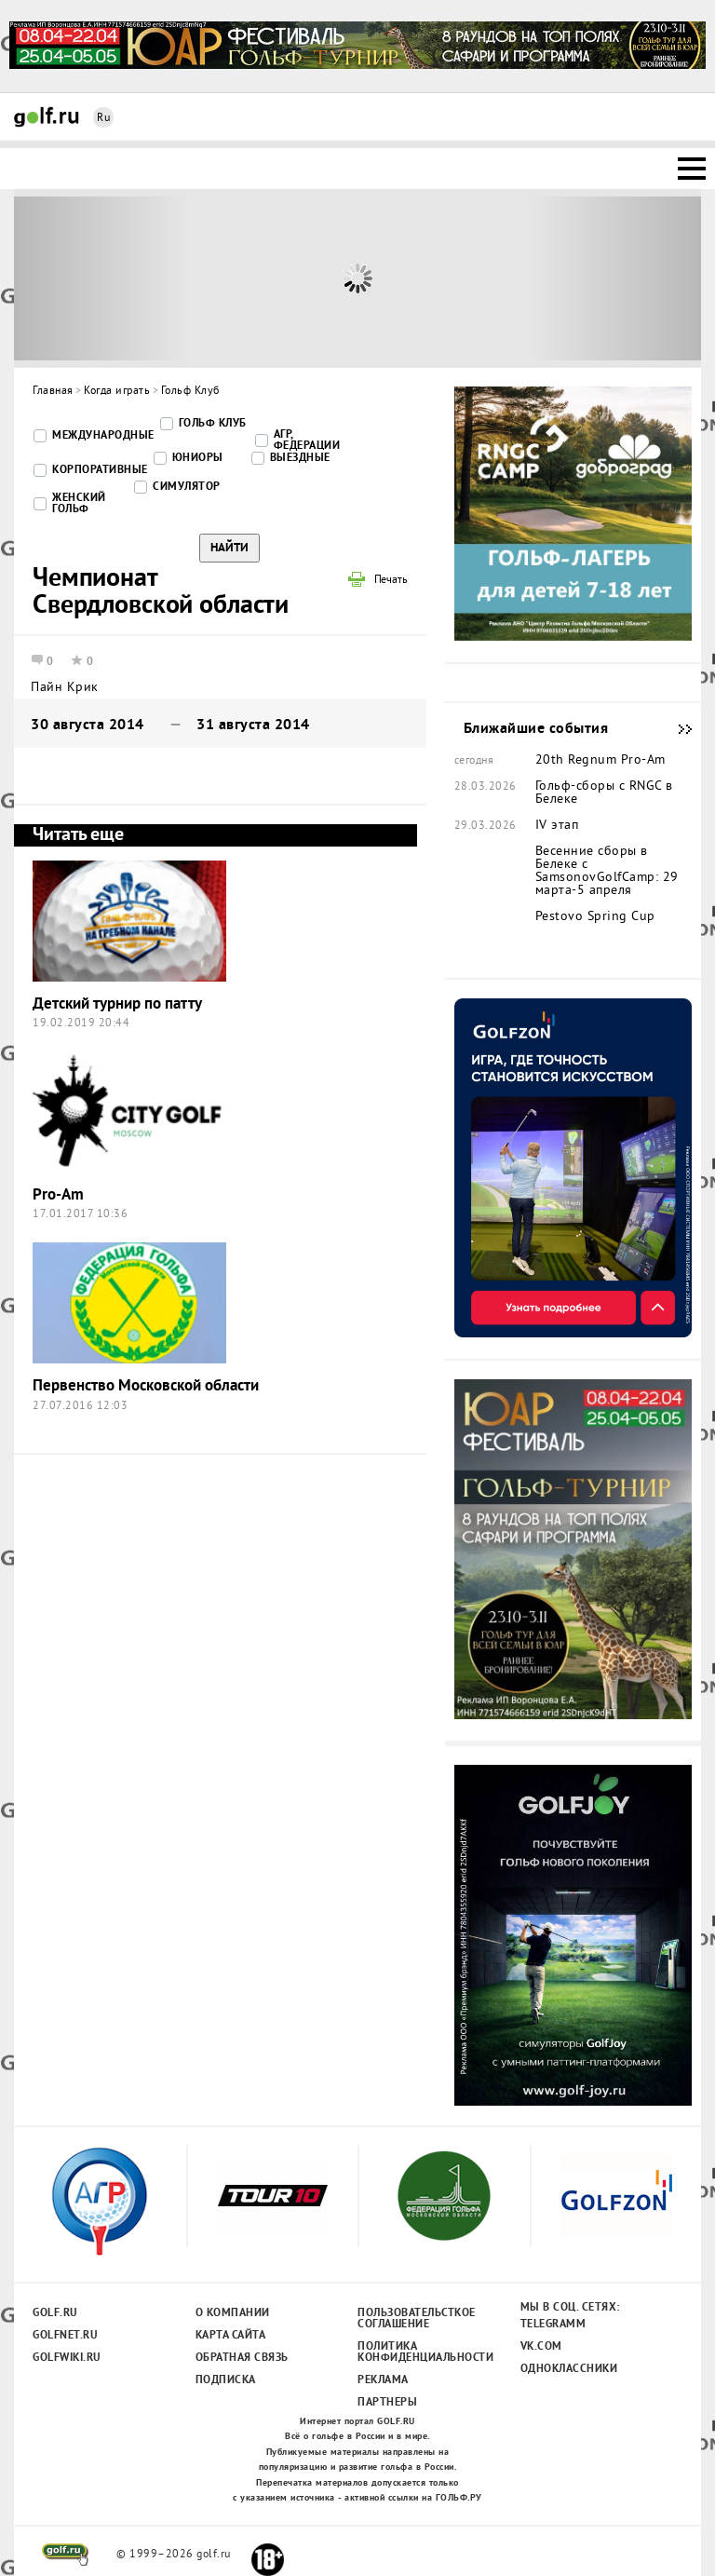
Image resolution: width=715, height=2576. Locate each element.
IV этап (557, 826)
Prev (100, 278)
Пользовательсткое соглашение (416, 2319)
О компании (233, 2313)
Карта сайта (231, 2335)
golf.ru (66, 2554)
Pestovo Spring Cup (595, 917)
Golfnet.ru (65, 2335)
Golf (46, 116)
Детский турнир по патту (117, 1004)
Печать (391, 581)
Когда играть (117, 392)
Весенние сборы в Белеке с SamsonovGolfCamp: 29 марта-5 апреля (607, 872)
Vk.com (541, 2346)
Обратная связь (242, 2358)
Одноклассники (569, 2369)
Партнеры (387, 2402)
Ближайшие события (676, 729)
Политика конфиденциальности (416, 2352)
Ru (103, 119)
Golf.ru (55, 2313)
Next (616, 278)
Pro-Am (58, 1195)
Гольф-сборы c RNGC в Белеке (604, 793)
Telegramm (553, 2324)
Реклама (383, 2380)
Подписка (226, 2380)
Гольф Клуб (190, 392)
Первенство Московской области (146, 1386)
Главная (53, 392)
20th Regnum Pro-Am (600, 760)
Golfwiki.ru (67, 2358)
